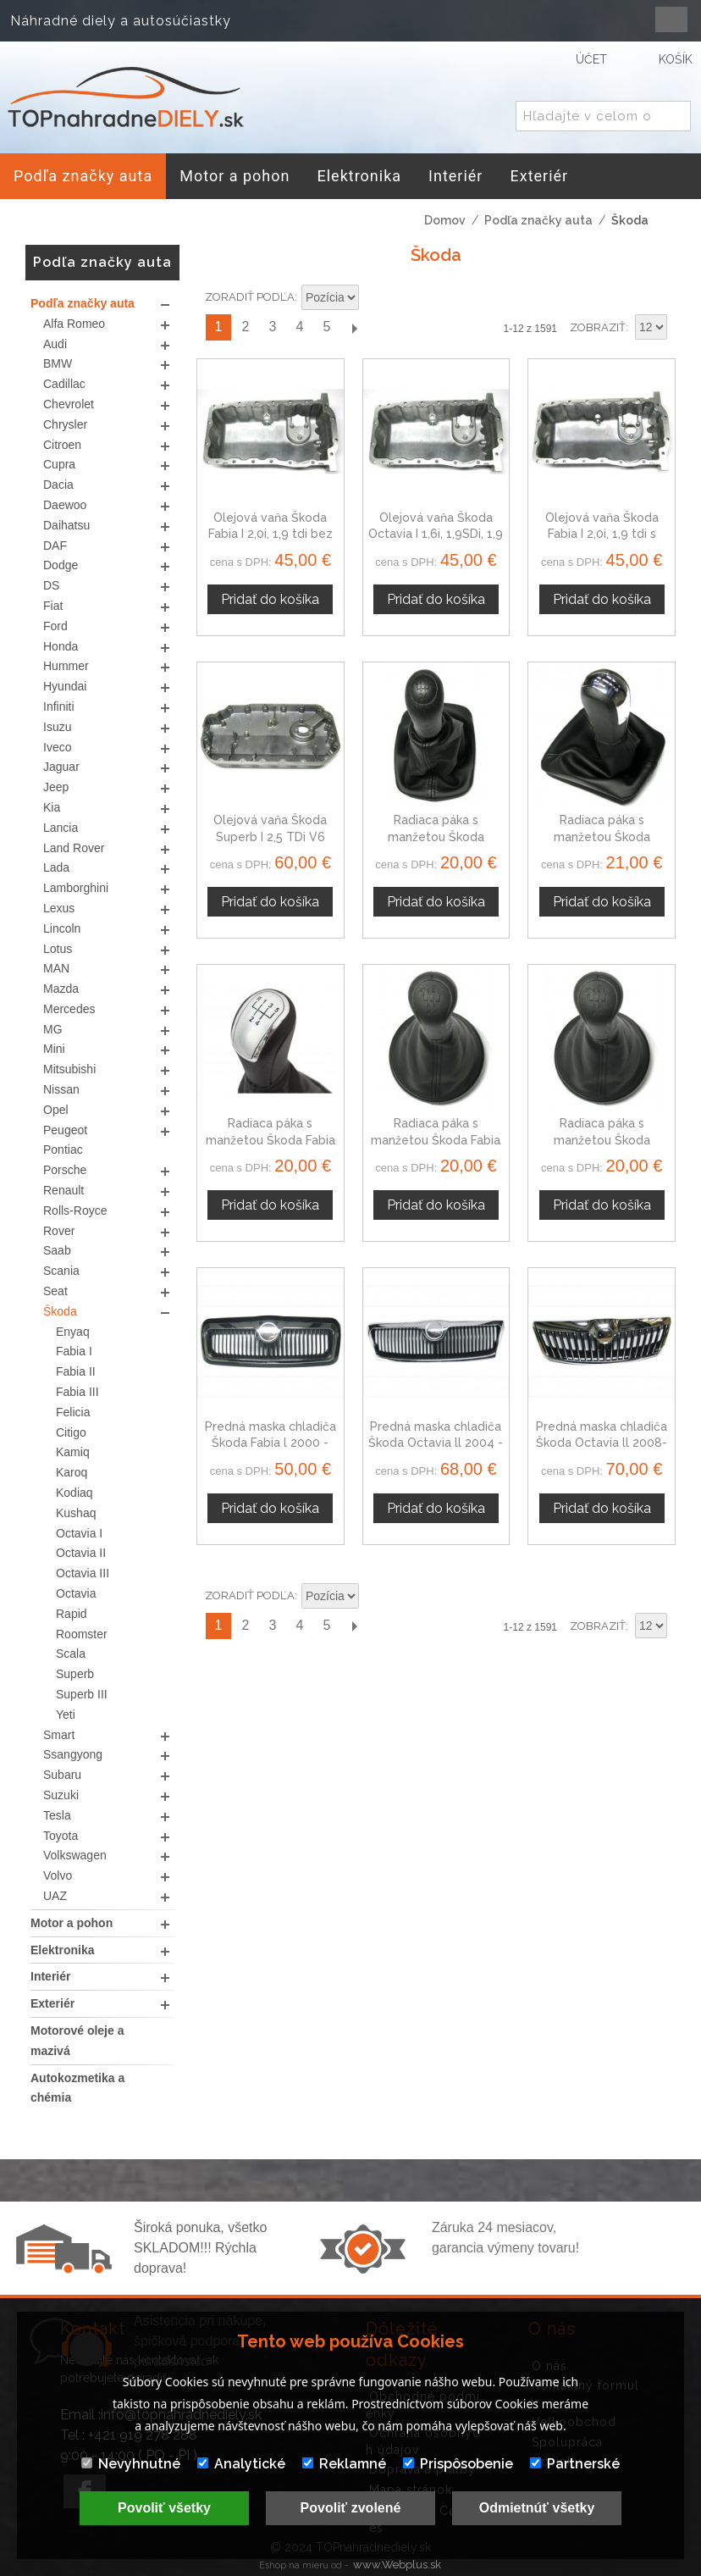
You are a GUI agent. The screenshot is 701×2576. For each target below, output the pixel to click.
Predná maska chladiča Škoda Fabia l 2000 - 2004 (270, 1443)
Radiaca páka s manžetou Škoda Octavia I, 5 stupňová (435, 836)
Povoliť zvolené (351, 2508)
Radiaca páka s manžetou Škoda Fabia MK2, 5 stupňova (435, 1139)
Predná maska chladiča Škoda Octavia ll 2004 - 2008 (435, 1443)
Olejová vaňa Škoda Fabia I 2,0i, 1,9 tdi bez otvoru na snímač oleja (270, 534)
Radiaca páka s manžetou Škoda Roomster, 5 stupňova (602, 1139)
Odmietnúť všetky (537, 2508)
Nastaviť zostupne (374, 298)
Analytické (241, 2464)
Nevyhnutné (130, 2464)
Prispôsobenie (458, 2464)
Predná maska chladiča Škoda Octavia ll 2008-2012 (601, 1443)
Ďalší (354, 327)
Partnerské (575, 2464)
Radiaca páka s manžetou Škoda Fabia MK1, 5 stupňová (270, 1139)
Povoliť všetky (164, 2508)
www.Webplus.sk (397, 2564)
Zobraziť (598, 327)
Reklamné (344, 2464)
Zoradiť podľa (250, 297)
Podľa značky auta (538, 220)
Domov (445, 220)
